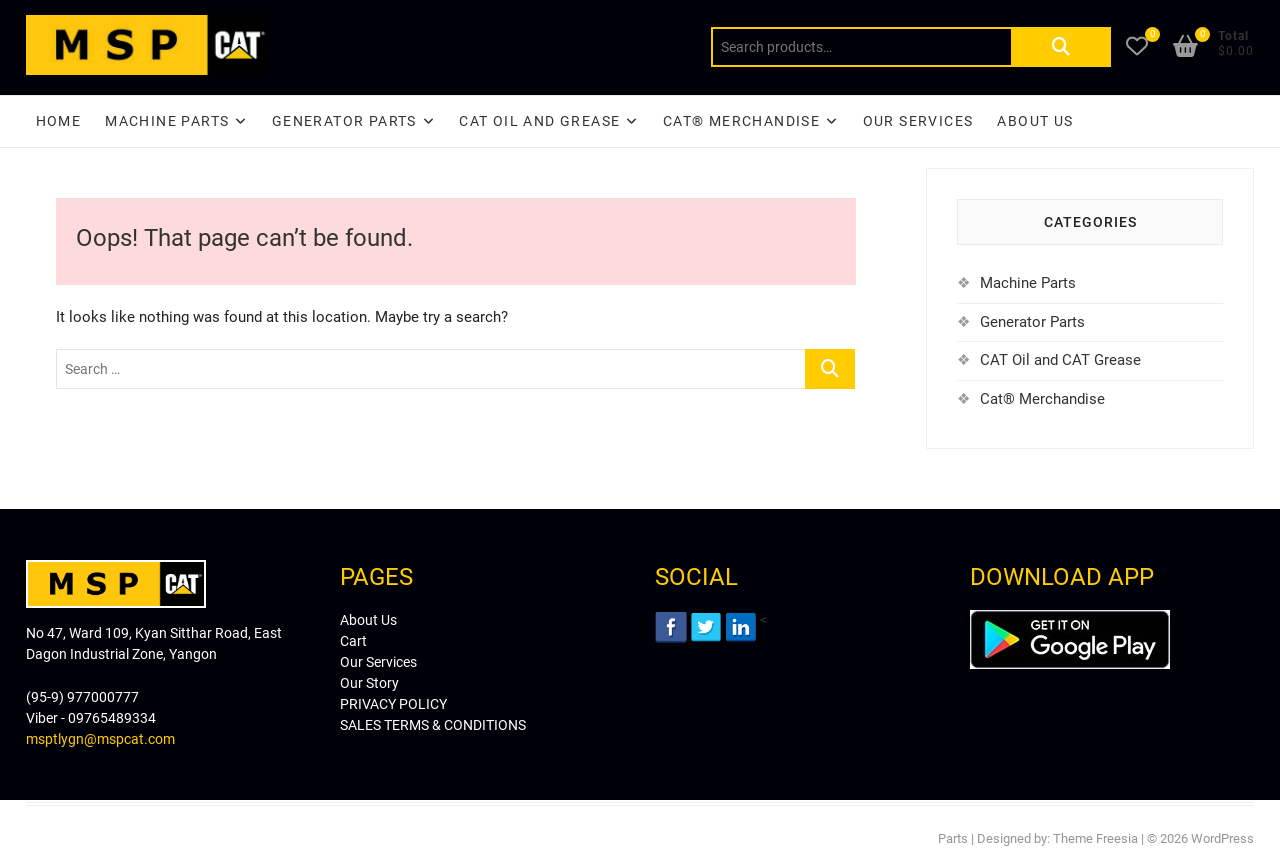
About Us (1035, 121)
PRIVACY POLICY (393, 704)
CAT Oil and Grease (539, 121)
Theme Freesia (1095, 838)
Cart (353, 641)
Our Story (369, 683)
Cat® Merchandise (1042, 399)
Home (59, 121)
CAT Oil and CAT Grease (1060, 360)
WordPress (1222, 838)
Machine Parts (167, 121)
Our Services (918, 121)
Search (1061, 47)
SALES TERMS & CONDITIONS (433, 725)
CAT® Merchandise (741, 121)
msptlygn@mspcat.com (100, 739)
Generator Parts (344, 121)
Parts (953, 838)
